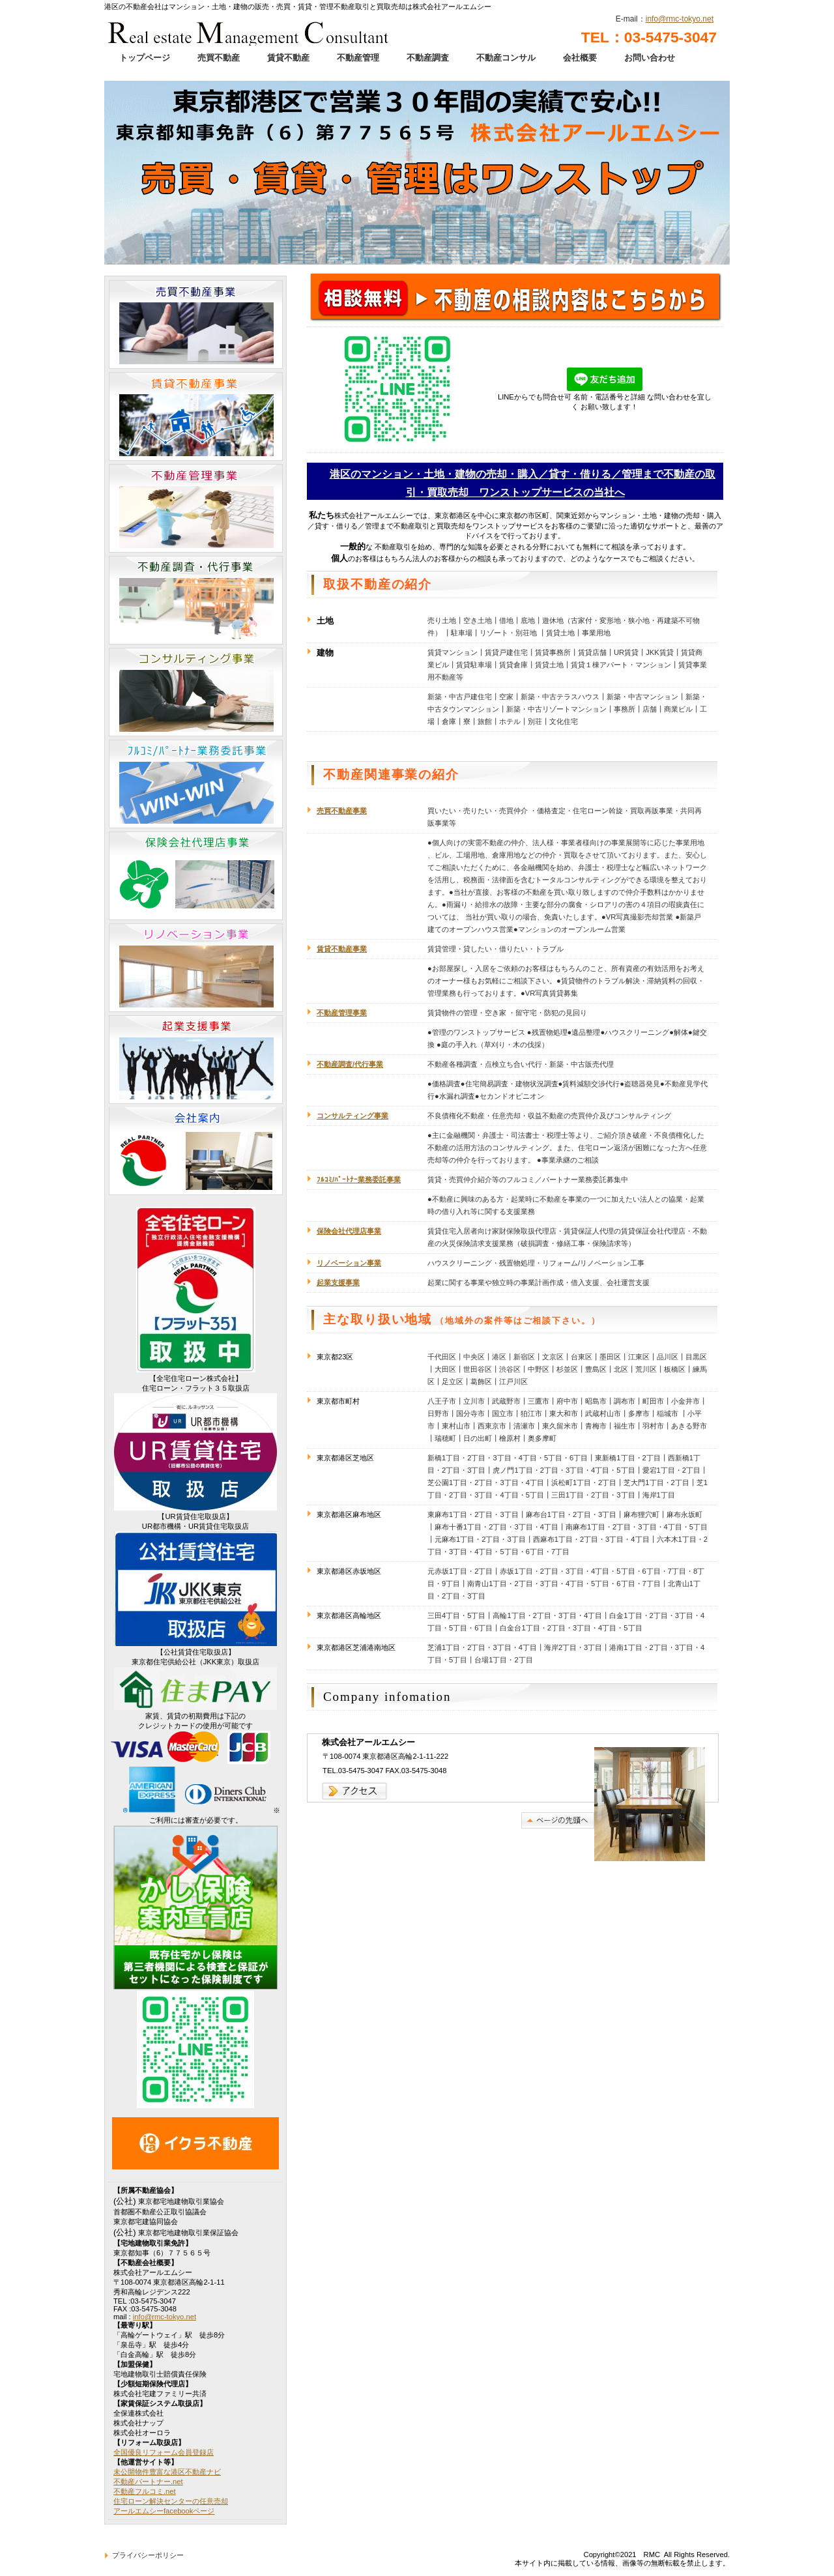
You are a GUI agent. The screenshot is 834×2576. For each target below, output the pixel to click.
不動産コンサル (506, 58)
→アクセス (355, 1791)
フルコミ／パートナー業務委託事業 (196, 784)
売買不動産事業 (342, 811)
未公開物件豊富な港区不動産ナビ (167, 2472)
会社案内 (196, 1151)
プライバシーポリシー (148, 2555)
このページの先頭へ (557, 1820)
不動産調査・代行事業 (196, 600)
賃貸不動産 (288, 58)
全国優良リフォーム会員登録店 (163, 2452)
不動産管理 (358, 58)
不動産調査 (428, 58)
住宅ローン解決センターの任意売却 (170, 2501)
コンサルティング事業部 (196, 692)
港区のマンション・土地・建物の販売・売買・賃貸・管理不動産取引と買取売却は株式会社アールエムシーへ (248, 29)
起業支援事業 (196, 1059)
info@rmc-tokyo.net (679, 18)
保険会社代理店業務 (196, 876)
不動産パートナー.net (148, 2481)
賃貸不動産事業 (196, 416)
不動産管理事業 (196, 508)
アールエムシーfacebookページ (163, 2511)
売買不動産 (218, 58)
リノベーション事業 (196, 967)
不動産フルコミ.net (144, 2491)
